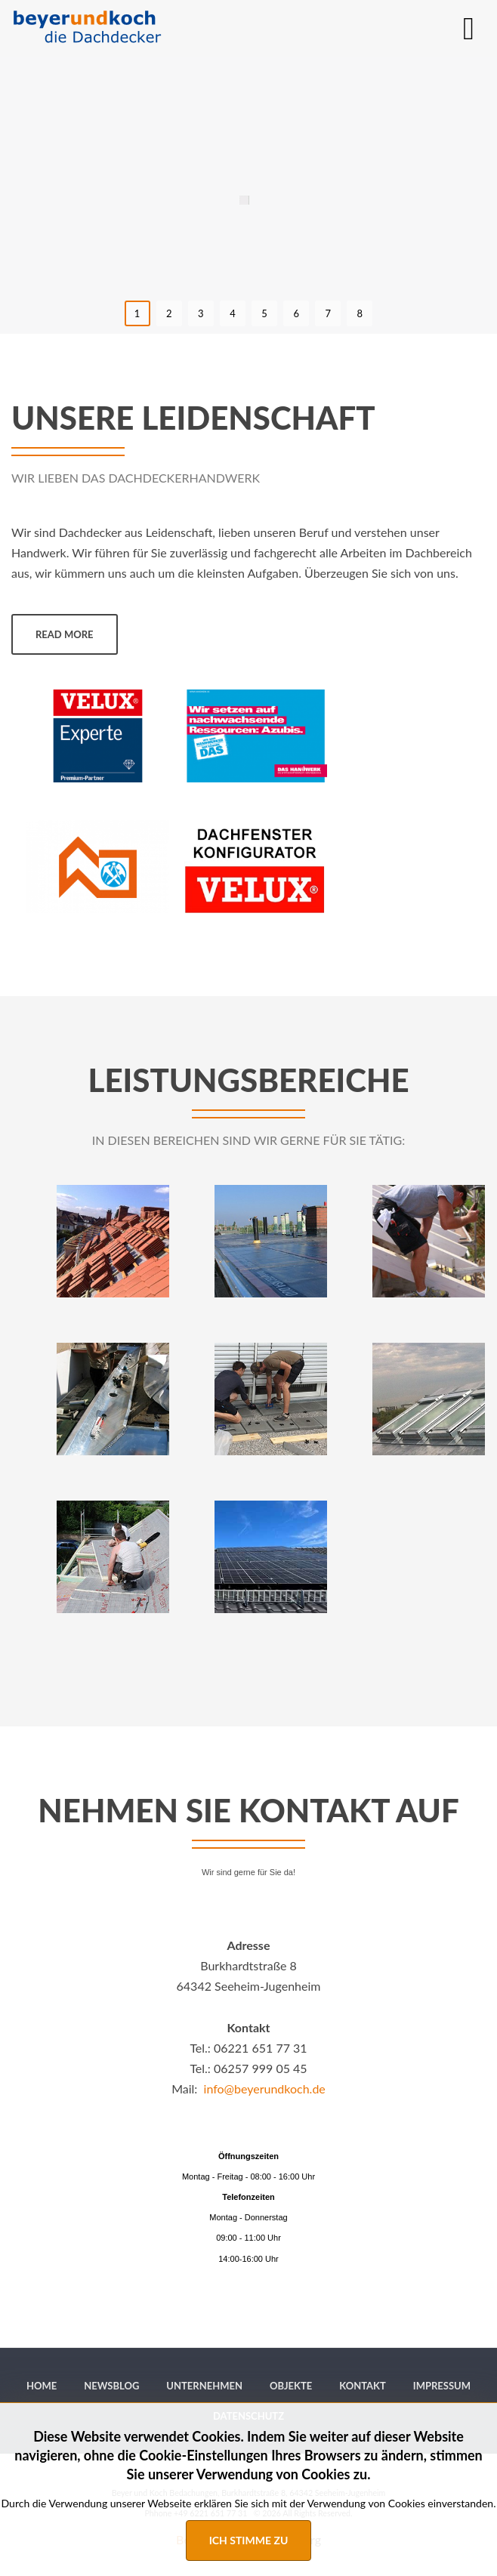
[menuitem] (41, 2386)
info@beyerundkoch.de (265, 2088)
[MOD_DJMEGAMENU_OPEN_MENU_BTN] (469, 28)
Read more (65, 634)
